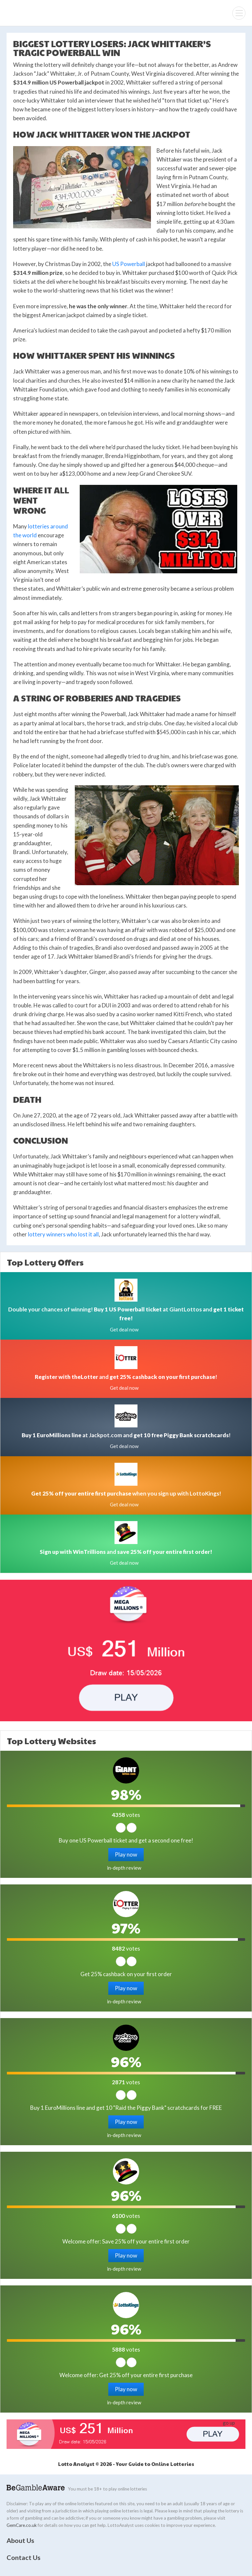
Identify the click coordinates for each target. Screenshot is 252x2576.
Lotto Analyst (27, 13)
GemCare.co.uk (22, 2525)
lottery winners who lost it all (63, 1234)
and (126, 1551)
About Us (20, 2540)
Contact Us (23, 2557)
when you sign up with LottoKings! (126, 1493)
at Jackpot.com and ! (126, 1435)
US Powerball (128, 263)
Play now (126, 1854)
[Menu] (238, 13)
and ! (126, 1376)
